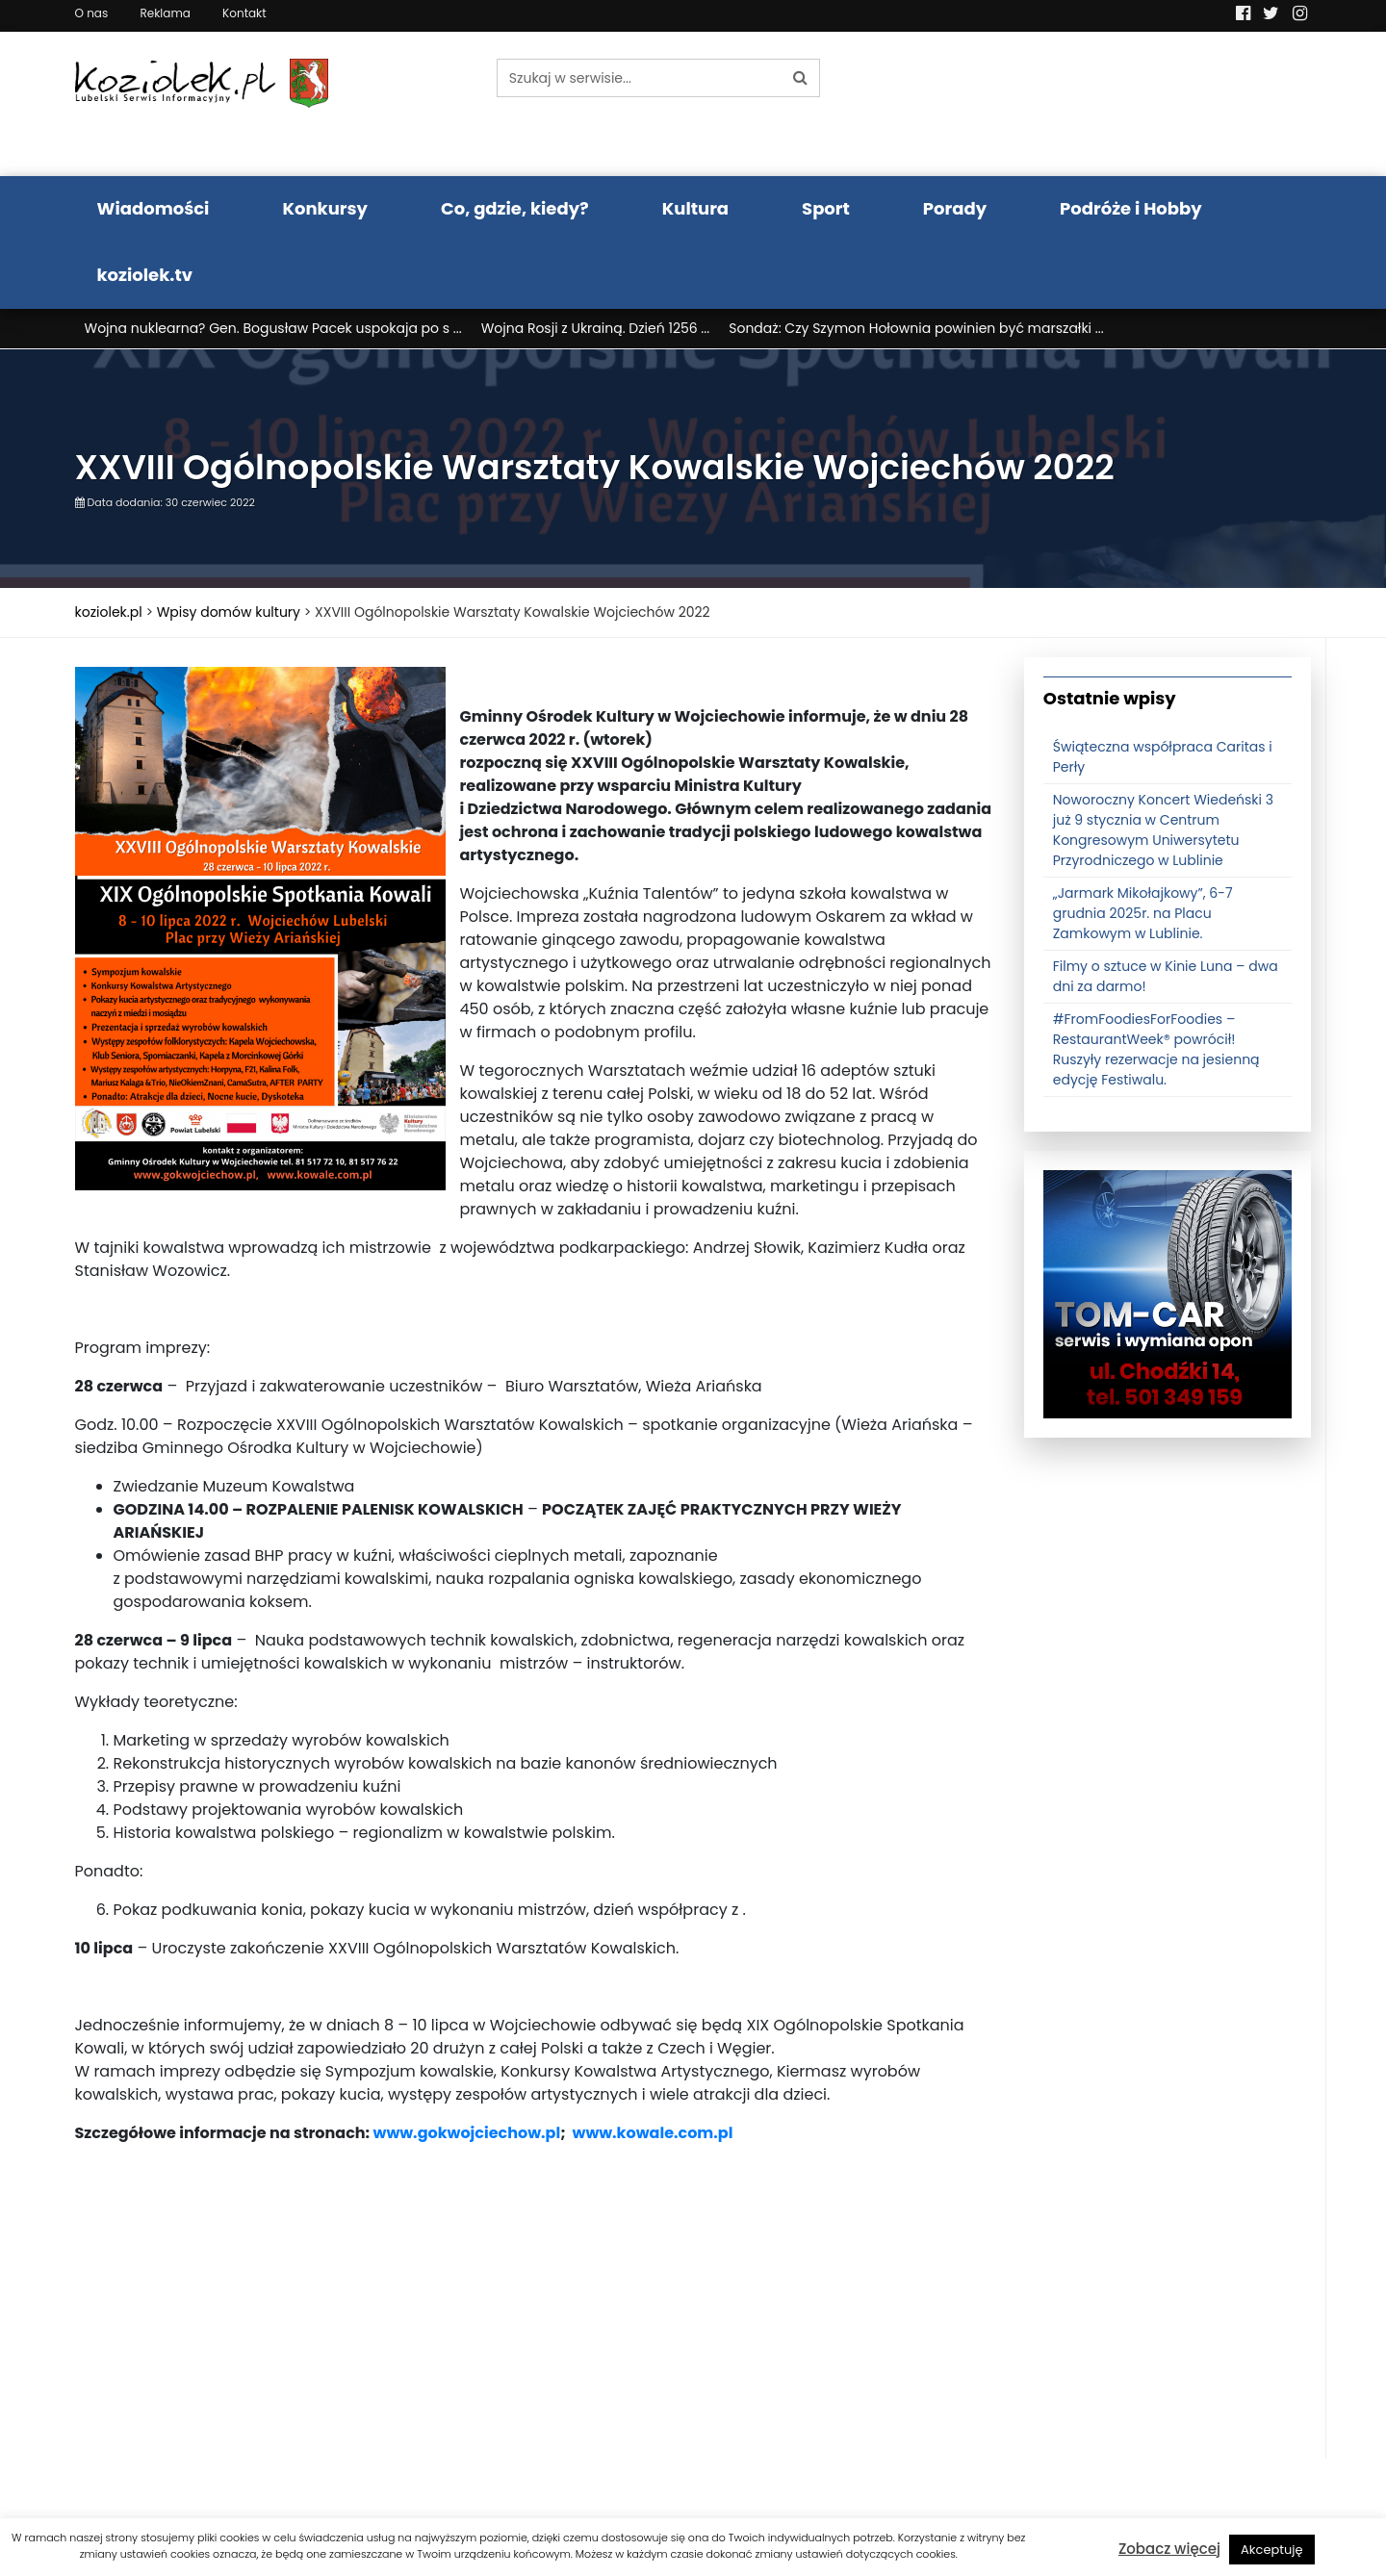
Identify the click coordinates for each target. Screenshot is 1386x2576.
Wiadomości (153, 208)
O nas (92, 13)
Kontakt (244, 13)
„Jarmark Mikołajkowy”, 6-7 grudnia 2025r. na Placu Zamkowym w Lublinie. (1143, 913)
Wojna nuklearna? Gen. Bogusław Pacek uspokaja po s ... (273, 328)
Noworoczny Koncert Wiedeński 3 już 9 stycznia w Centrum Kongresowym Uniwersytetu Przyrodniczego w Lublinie (1163, 830)
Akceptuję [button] (1272, 2549)
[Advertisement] (535, 2324)
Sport (826, 208)
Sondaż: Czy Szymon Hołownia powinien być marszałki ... (916, 328)
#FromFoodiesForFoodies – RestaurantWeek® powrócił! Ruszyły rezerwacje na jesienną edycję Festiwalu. (1156, 1049)
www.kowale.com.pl (653, 2133)
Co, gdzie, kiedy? (515, 208)
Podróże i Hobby (1131, 208)
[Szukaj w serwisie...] (639, 78)
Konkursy (325, 208)
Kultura (695, 208)
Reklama (165, 13)
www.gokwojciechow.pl (467, 2133)
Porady (955, 208)
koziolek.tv (144, 275)
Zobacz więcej (1169, 2548)
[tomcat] (1167, 1293)
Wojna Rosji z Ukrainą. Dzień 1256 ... (595, 328)
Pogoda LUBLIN (1168, 104)
